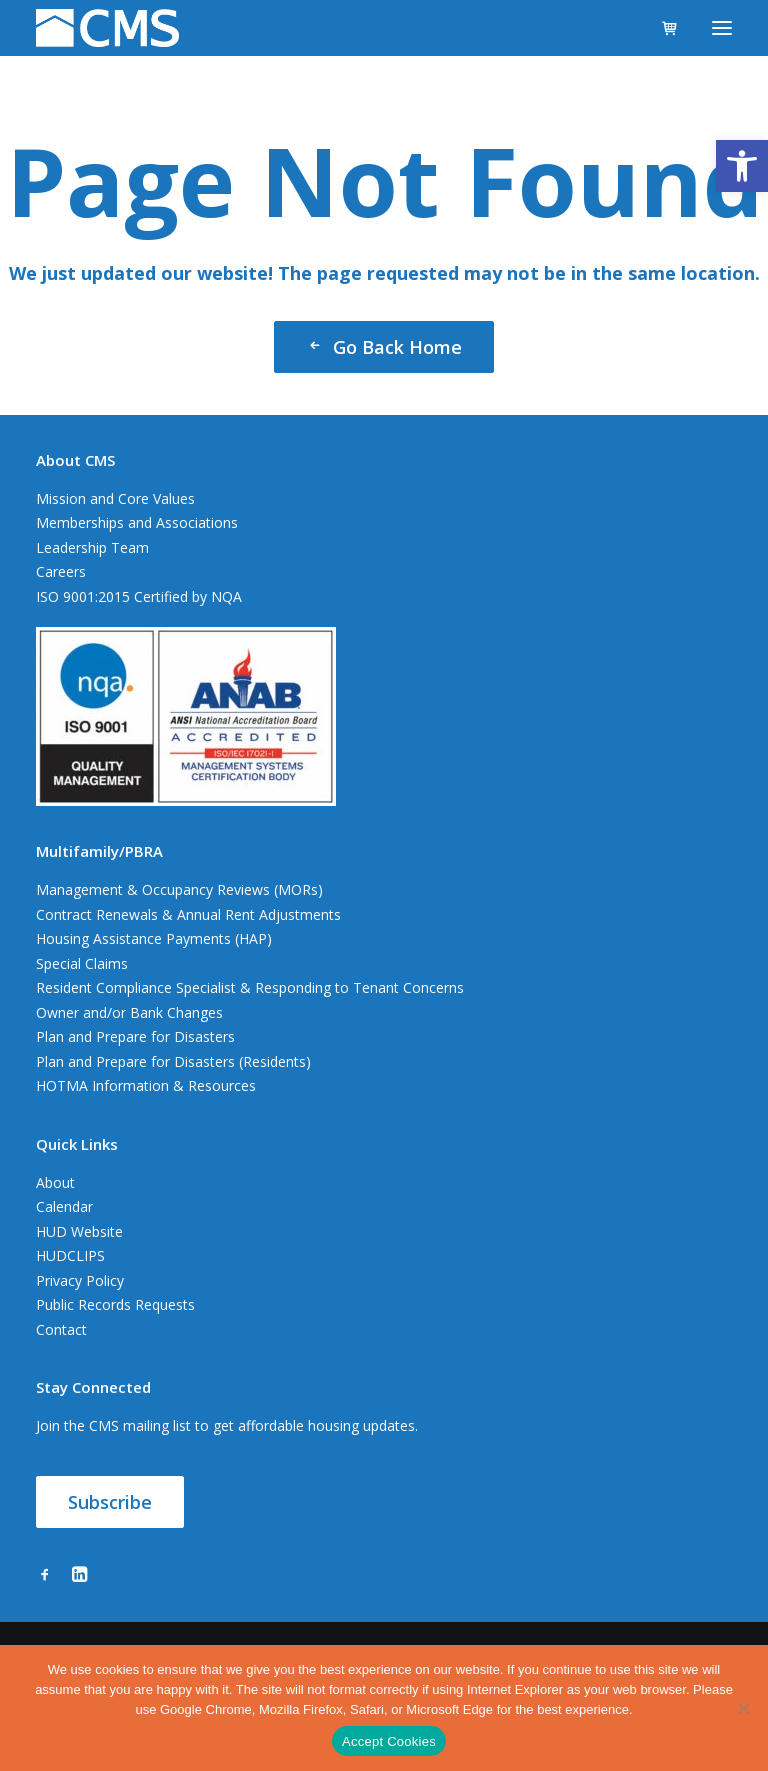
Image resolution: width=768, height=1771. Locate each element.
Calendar (64, 1206)
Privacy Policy (80, 1280)
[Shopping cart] (661, 28)
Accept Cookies (389, 1741)
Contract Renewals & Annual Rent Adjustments (188, 914)
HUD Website (79, 1231)
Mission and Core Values (115, 498)
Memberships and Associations (137, 522)
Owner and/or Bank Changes (129, 1012)
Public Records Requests (115, 1304)
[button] (742, 166)
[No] (743, 1708)
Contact (61, 1329)
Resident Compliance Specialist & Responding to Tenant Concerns (250, 987)
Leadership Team (92, 547)
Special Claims (82, 963)
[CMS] (107, 28)
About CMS (75, 460)
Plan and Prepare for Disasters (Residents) (173, 1061)
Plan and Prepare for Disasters (135, 1036)
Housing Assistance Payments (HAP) (154, 938)
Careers (61, 571)
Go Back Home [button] (384, 347)
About (55, 1182)
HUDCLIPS (70, 1255)
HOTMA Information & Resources (146, 1085)
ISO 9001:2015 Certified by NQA (139, 596)
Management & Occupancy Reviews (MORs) (179, 889)
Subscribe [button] (110, 1502)
